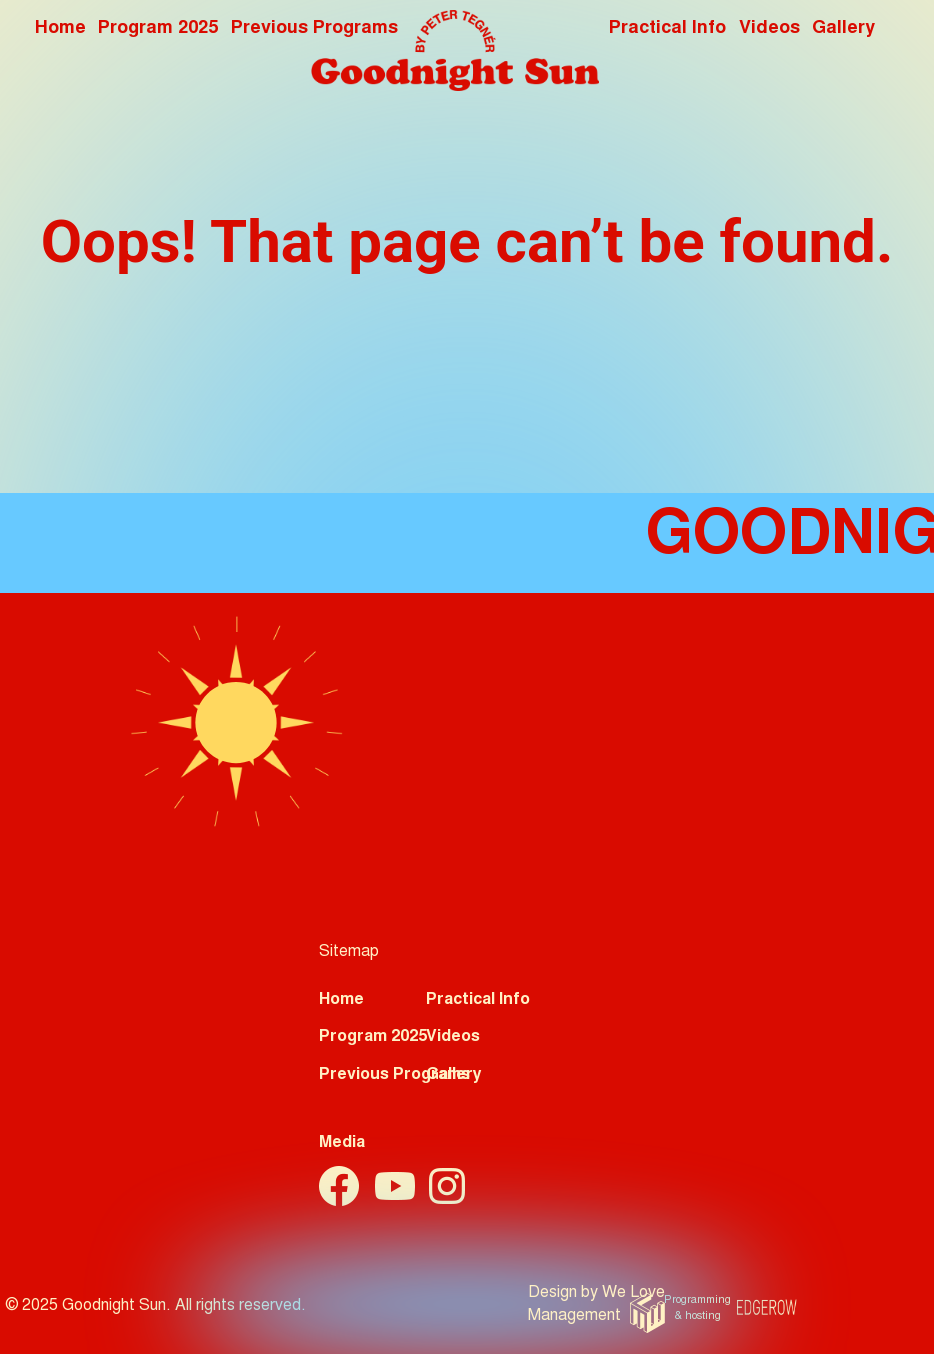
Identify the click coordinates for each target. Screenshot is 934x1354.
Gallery (843, 29)
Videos (769, 29)
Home (60, 29)
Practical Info (667, 29)
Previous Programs (394, 1075)
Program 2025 (158, 29)
